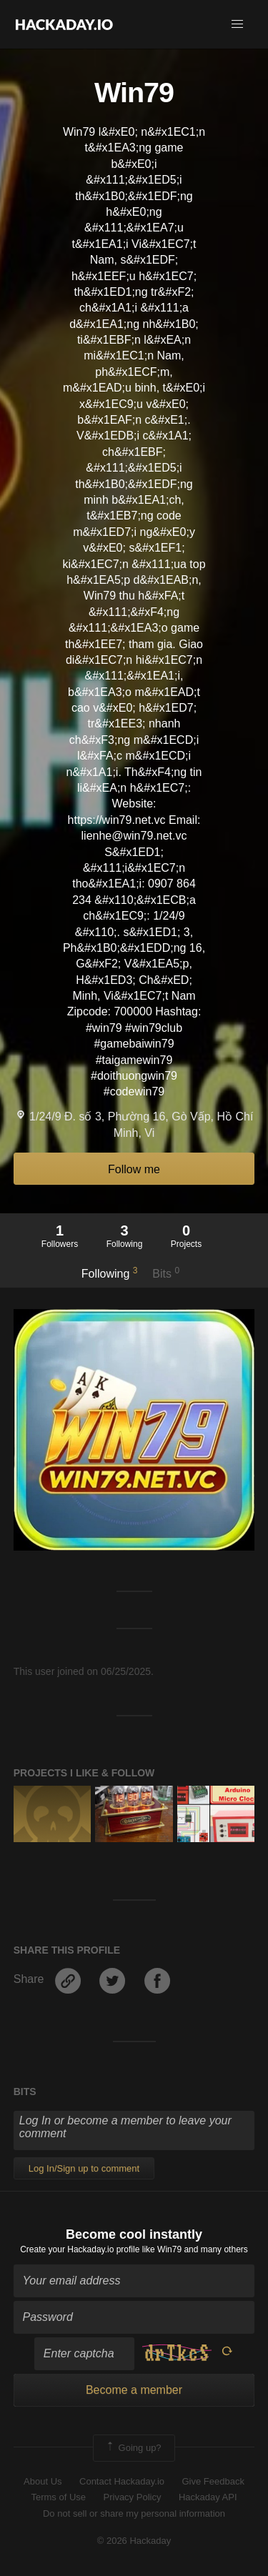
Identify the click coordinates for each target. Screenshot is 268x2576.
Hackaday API (208, 2497)
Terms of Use (58, 2497)
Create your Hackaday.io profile (79, 2249)
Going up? (133, 2448)
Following (109, 1272)
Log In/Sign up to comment (84, 2168)
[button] (237, 24)
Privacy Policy (133, 2497)
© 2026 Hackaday (134, 2540)
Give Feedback (213, 2481)
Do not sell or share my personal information (134, 2513)
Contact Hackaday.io (121, 2481)
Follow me (134, 1169)
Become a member (134, 2390)
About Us (42, 2481)
